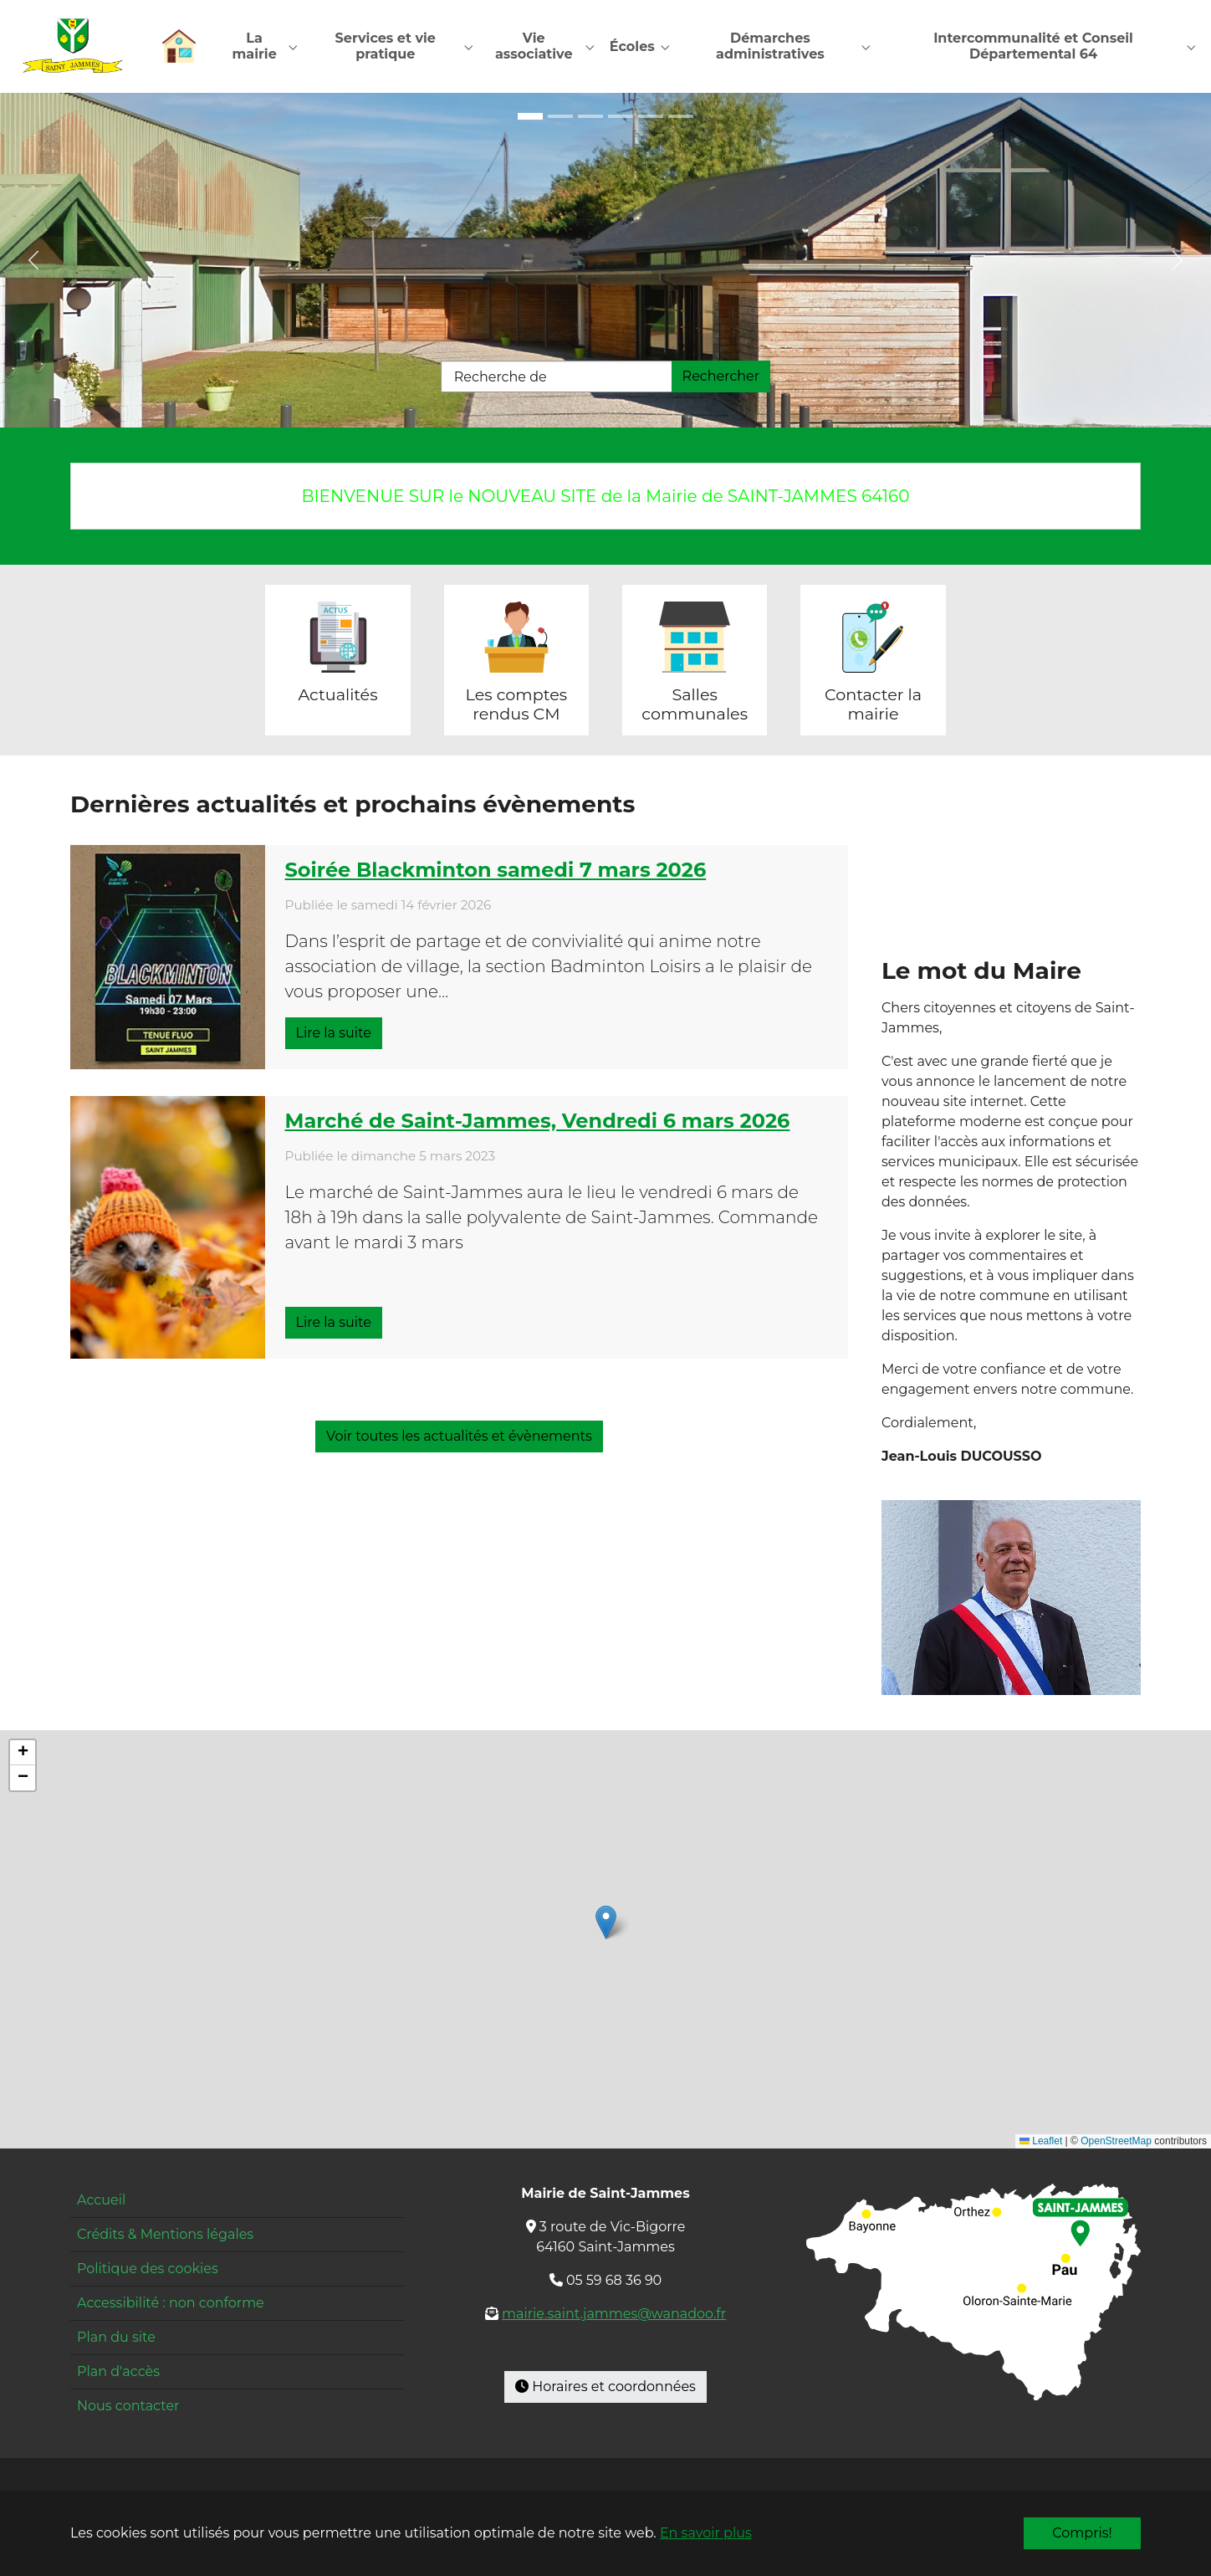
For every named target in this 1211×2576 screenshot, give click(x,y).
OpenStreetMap (1116, 2142)
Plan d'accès (118, 2372)
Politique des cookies (147, 2269)
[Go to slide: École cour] (590, 117)
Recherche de (500, 378)
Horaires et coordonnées (605, 2387)
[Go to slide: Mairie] (620, 117)
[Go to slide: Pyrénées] (680, 117)
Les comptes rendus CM (517, 705)
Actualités (337, 695)
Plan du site (116, 2338)
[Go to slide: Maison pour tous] (530, 117)
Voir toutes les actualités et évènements (459, 1437)
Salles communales (694, 705)
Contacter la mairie (873, 705)
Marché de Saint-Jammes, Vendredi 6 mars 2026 (537, 1121)
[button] (605, 1923)
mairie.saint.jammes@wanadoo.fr (614, 2314)
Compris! (1081, 2533)
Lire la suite (333, 1034)
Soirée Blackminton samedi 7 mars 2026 (496, 871)
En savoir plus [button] (706, 2533)
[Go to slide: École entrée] (560, 117)
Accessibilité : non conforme (170, 2304)
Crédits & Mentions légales (165, 2235)
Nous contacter (128, 2407)
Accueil (101, 2201)
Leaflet (1040, 2142)
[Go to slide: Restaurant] (650, 117)
